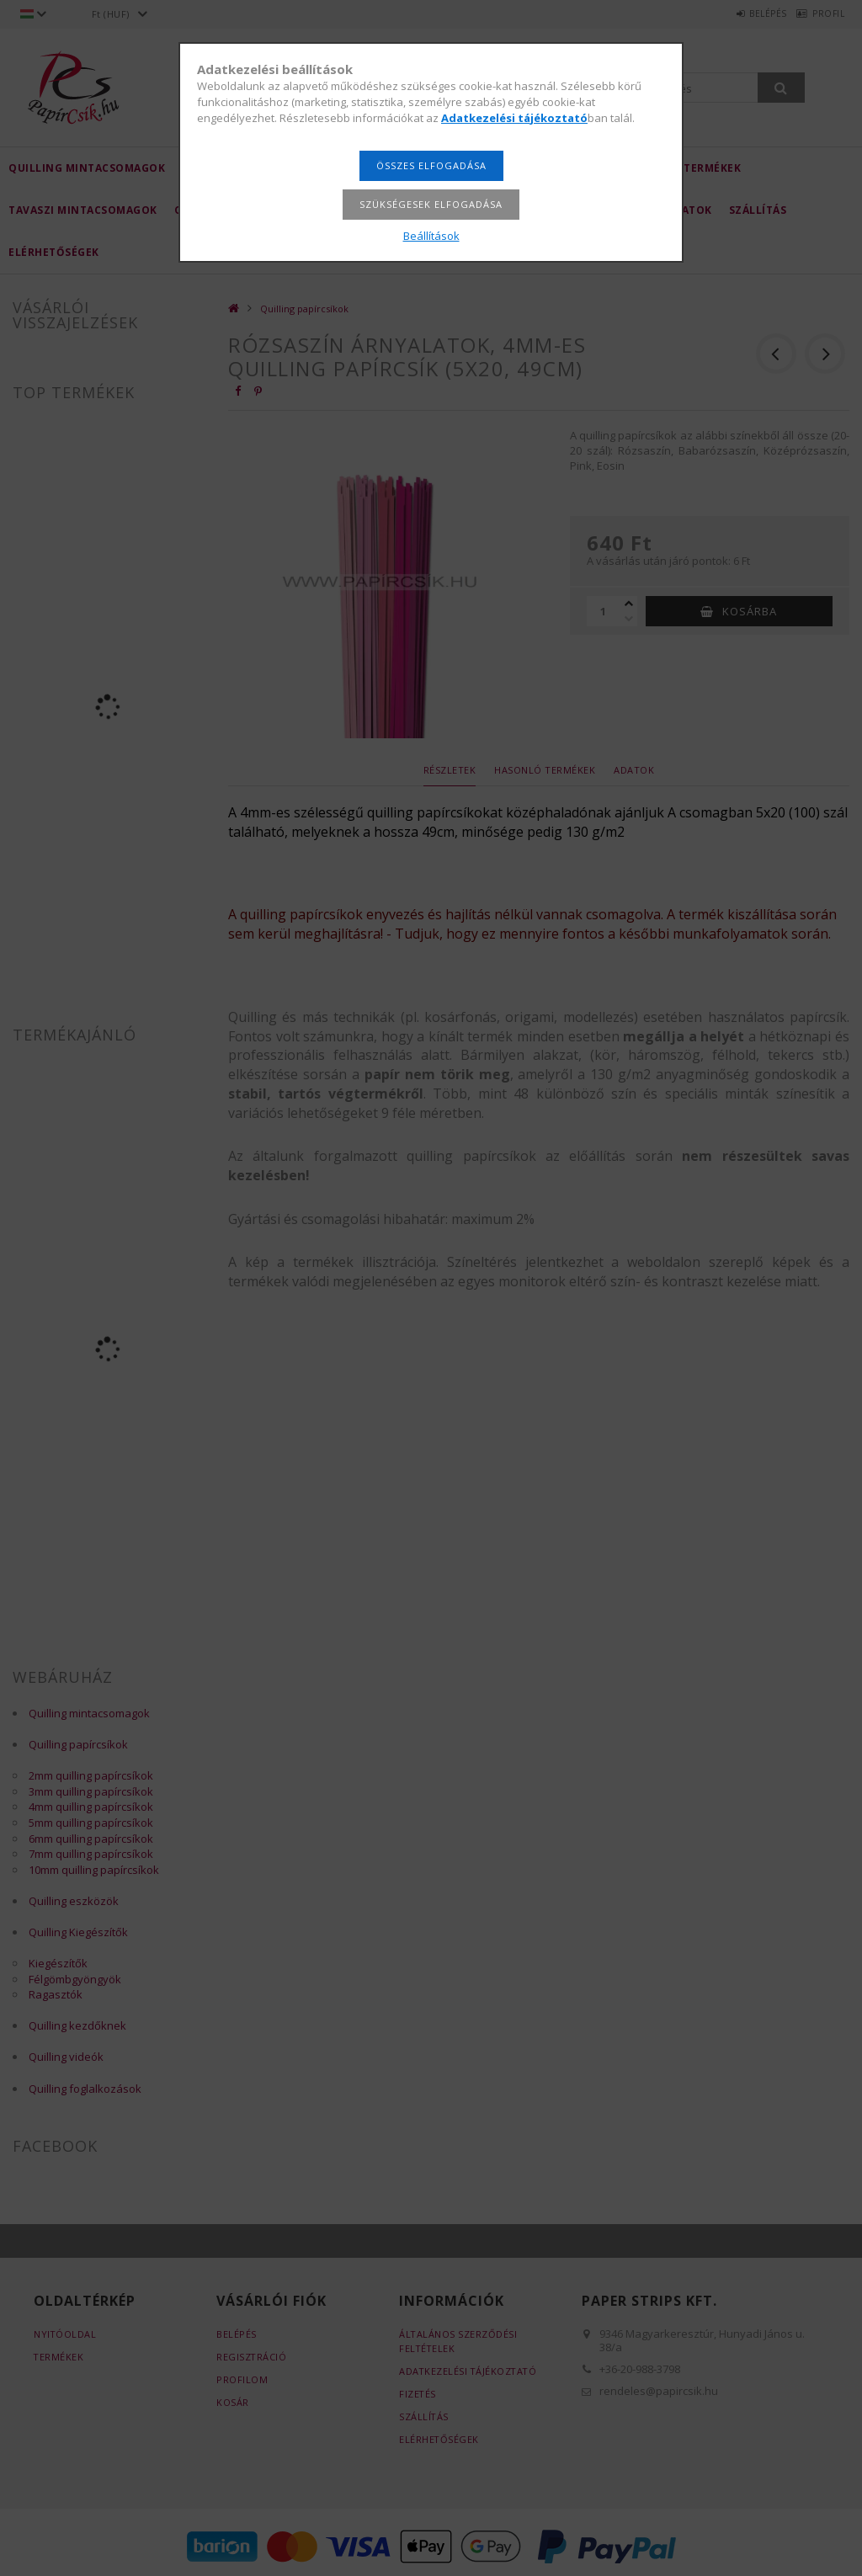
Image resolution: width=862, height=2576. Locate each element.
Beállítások (431, 235)
